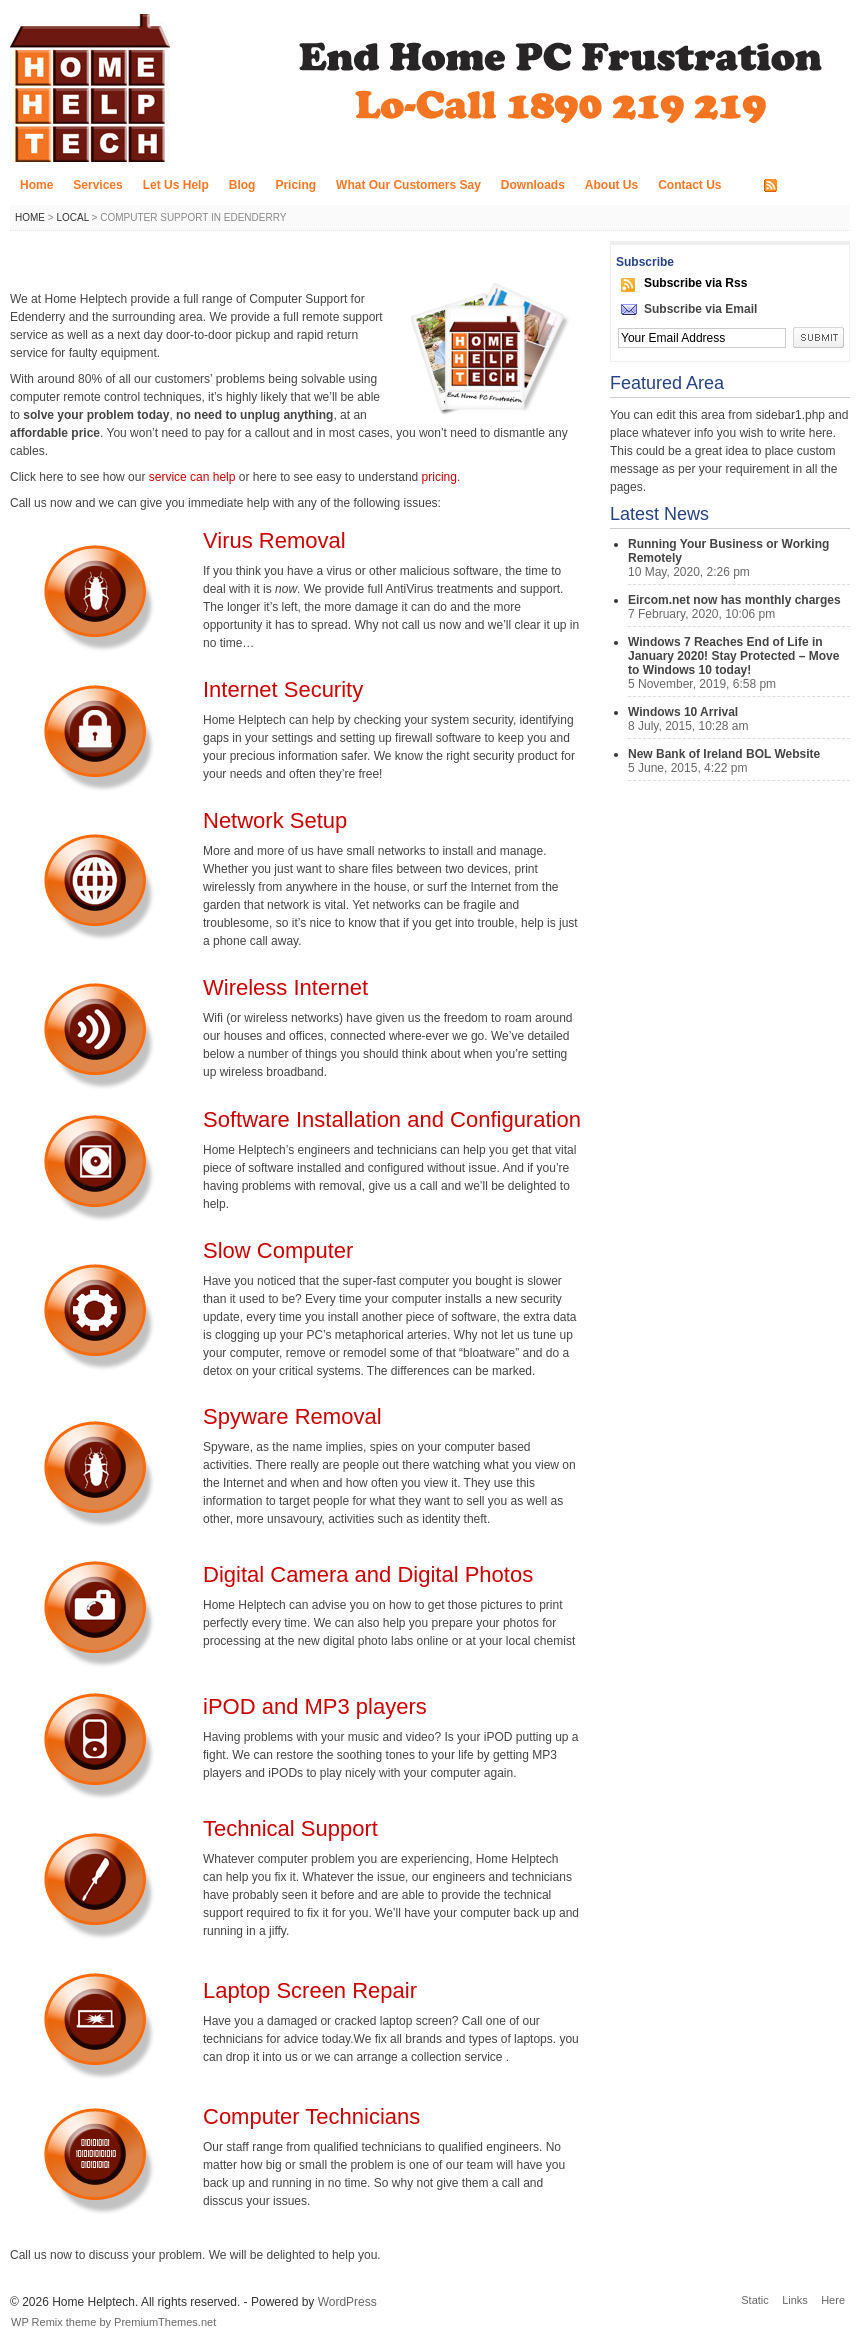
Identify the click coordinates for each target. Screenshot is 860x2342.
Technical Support (290, 1828)
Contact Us (689, 185)
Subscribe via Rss (695, 283)
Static (755, 2300)
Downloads (533, 185)
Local (72, 217)
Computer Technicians (311, 2116)
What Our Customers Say (408, 185)
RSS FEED (812, 186)
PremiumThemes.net (165, 2322)
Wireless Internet (285, 987)
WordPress (347, 2302)
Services (97, 185)
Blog (242, 185)
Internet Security (283, 689)
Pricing (295, 185)
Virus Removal (274, 540)
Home (36, 185)
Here (833, 2300)
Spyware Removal (292, 1416)
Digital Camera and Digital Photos (368, 1574)
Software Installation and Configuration (392, 1119)
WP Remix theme (53, 2322)
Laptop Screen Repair (310, 1990)
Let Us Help (176, 185)
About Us (611, 185)
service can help (194, 477)
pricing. (441, 477)
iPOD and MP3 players (315, 1706)
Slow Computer (278, 1250)
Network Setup (275, 820)
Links (795, 2300)
